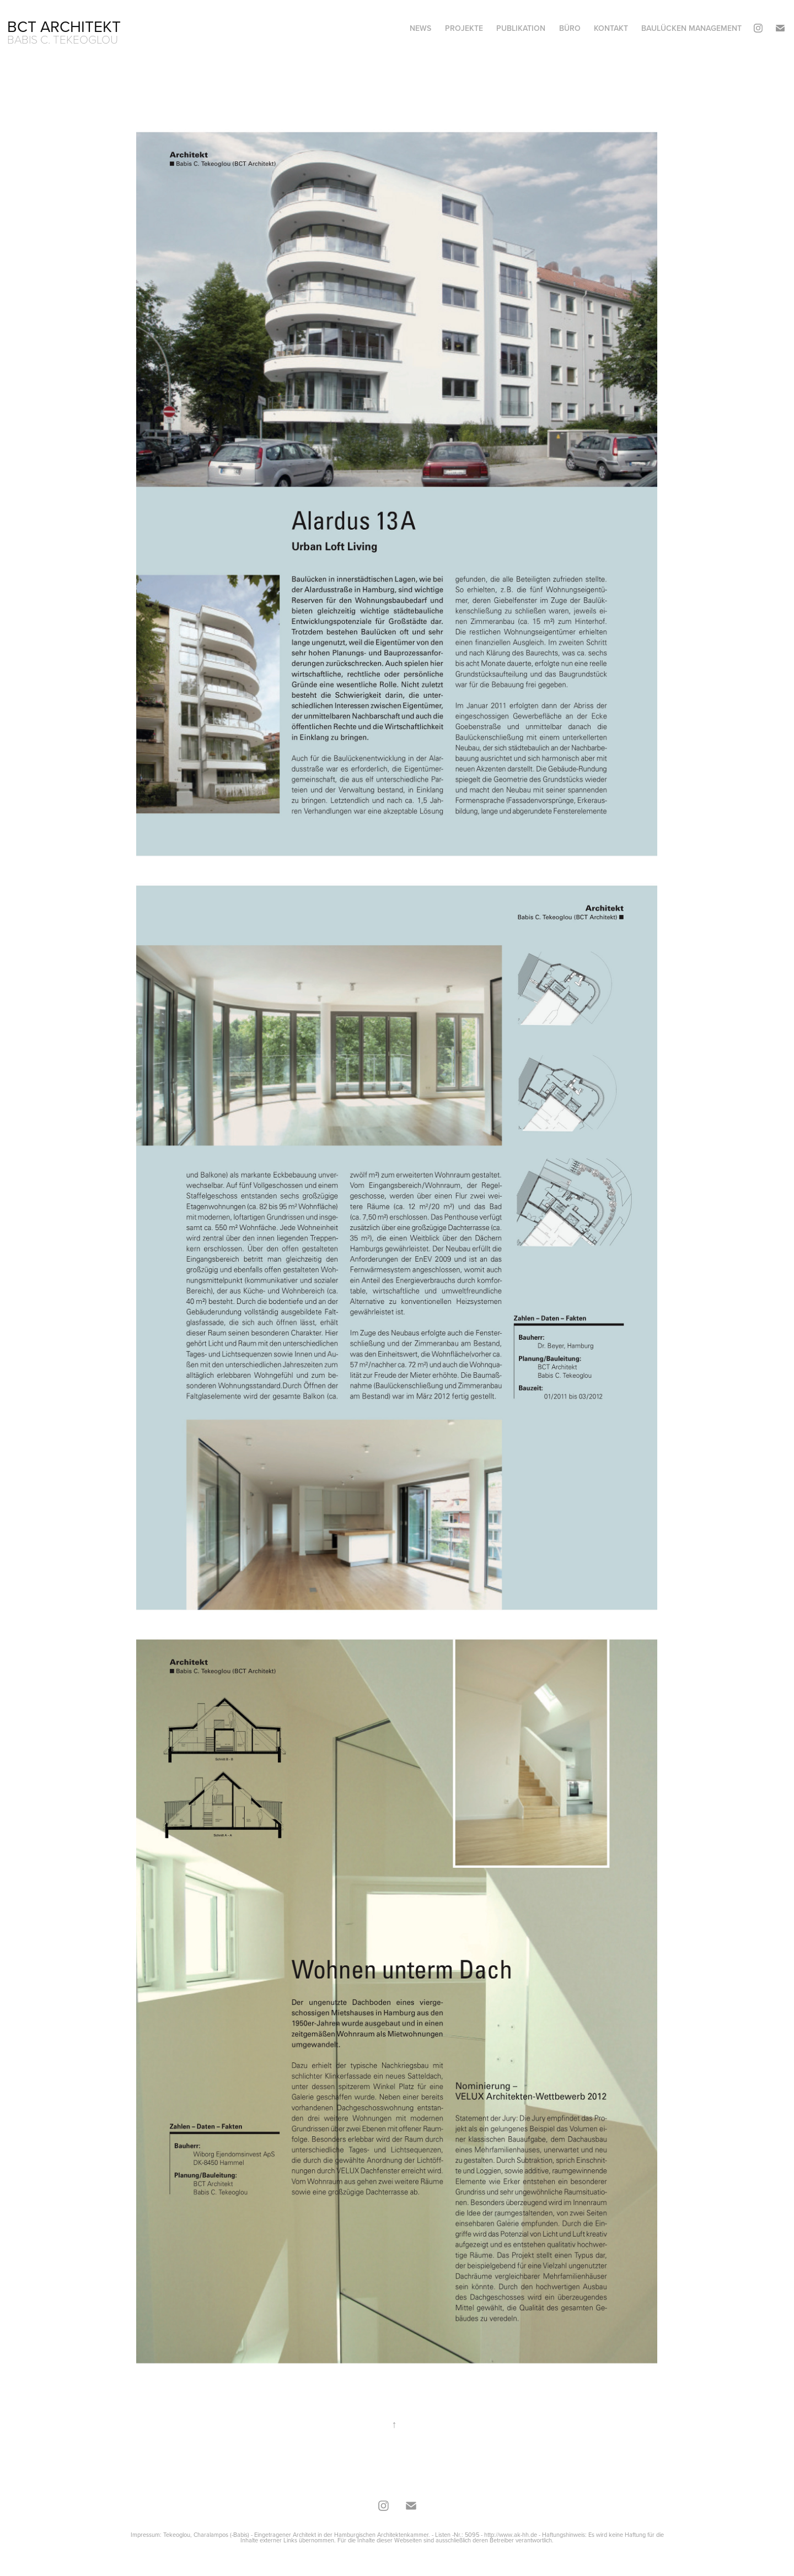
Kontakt (611, 28)
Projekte (464, 28)
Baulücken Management (691, 28)
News (420, 28)
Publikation (520, 28)
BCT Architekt (64, 26)
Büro (570, 28)
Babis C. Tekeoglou (62, 39)
